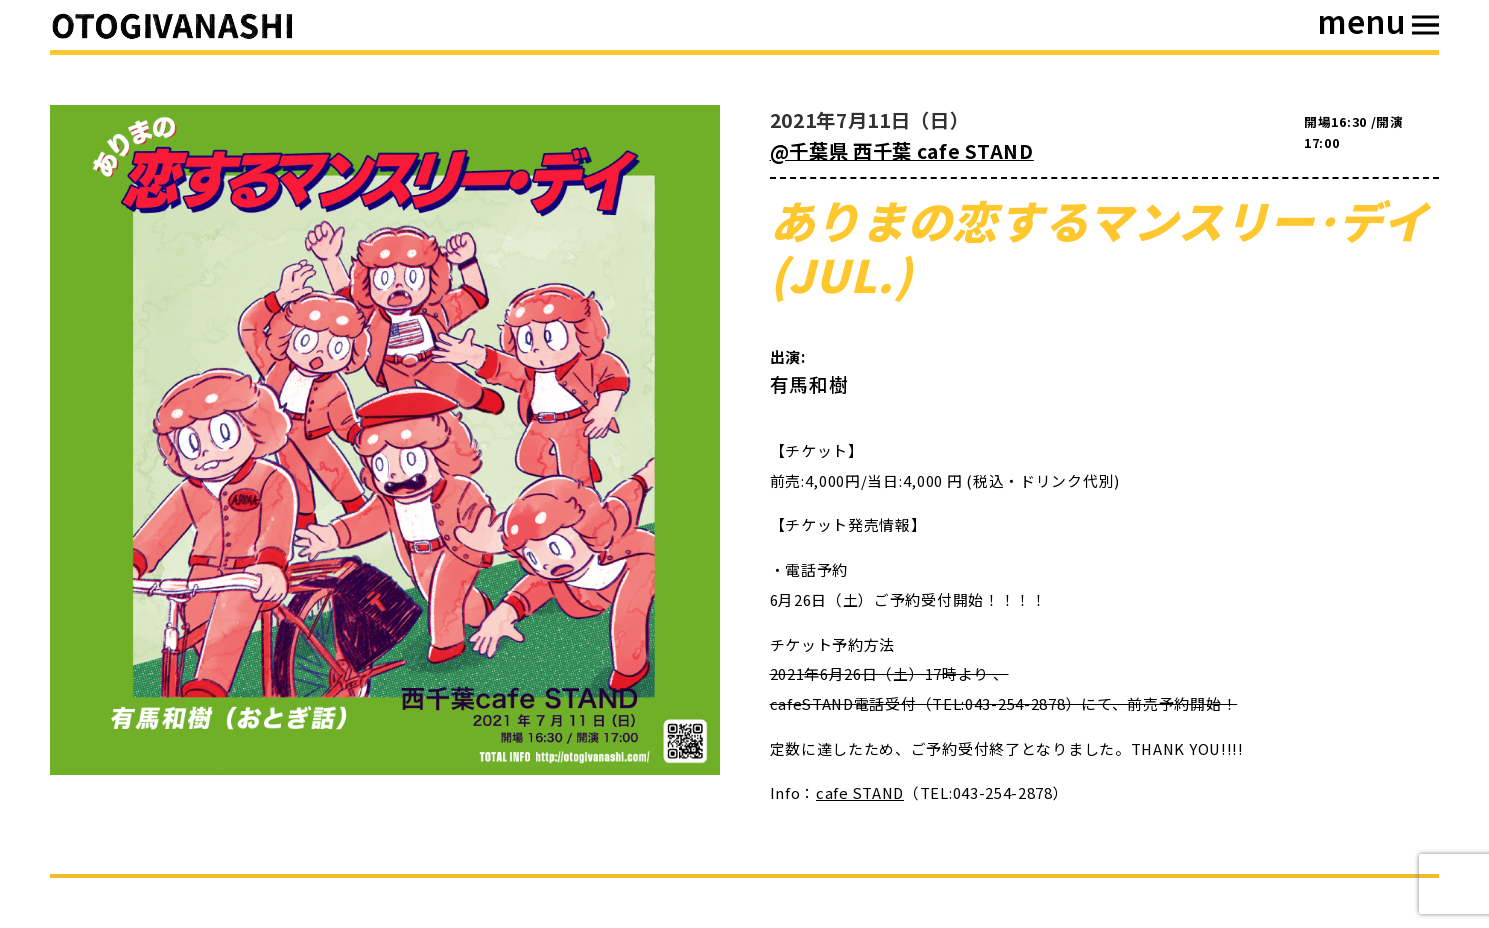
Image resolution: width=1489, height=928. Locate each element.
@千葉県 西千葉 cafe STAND (902, 151)
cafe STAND (860, 792)
